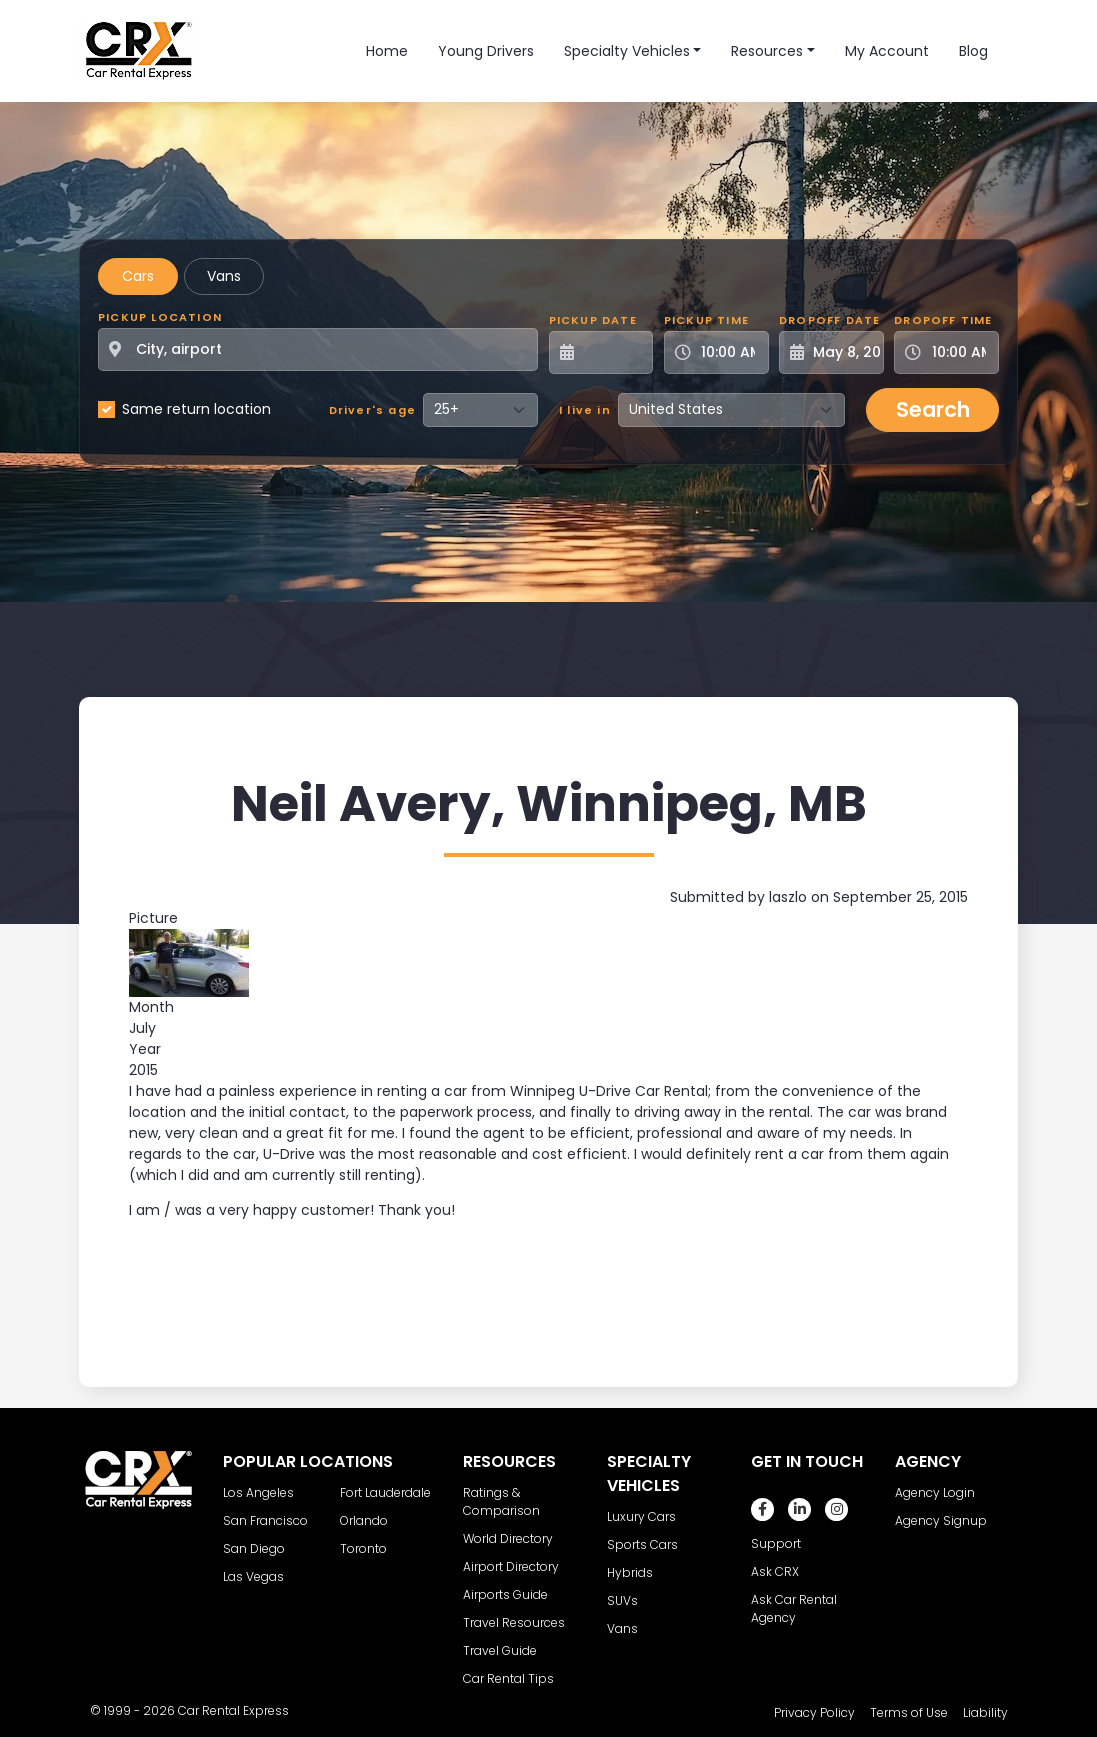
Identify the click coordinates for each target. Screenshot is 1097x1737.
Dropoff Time (943, 320)
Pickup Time (706, 320)
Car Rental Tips (508, 1678)
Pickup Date (593, 320)
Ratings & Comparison (501, 1501)
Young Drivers (486, 51)
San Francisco (265, 1520)
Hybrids (630, 1572)
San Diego (254, 1548)
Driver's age (372, 410)
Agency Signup (941, 1520)
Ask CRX (775, 1571)
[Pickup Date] (612, 352)
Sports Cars (642, 1544)
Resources (767, 51)
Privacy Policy (814, 1712)
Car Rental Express (233, 1710)
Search (933, 409)
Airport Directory (511, 1566)
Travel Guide (500, 1650)
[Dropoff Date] (842, 352)
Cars (138, 276)
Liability (985, 1712)
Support (776, 1543)
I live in (585, 410)
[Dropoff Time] (958, 352)
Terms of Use (909, 1712)
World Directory (508, 1538)
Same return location (196, 409)
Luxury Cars (641, 1516)
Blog (973, 51)
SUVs (622, 1600)
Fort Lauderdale (385, 1492)
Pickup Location (160, 317)
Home (387, 51)
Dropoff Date (829, 320)
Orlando (364, 1520)
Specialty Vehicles (627, 51)
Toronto (363, 1548)
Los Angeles (258, 1492)
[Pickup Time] (728, 352)
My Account (887, 51)
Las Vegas (253, 1576)
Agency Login (935, 1492)
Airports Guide (505, 1594)
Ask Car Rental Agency (794, 1608)
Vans (224, 276)
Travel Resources (514, 1622)
